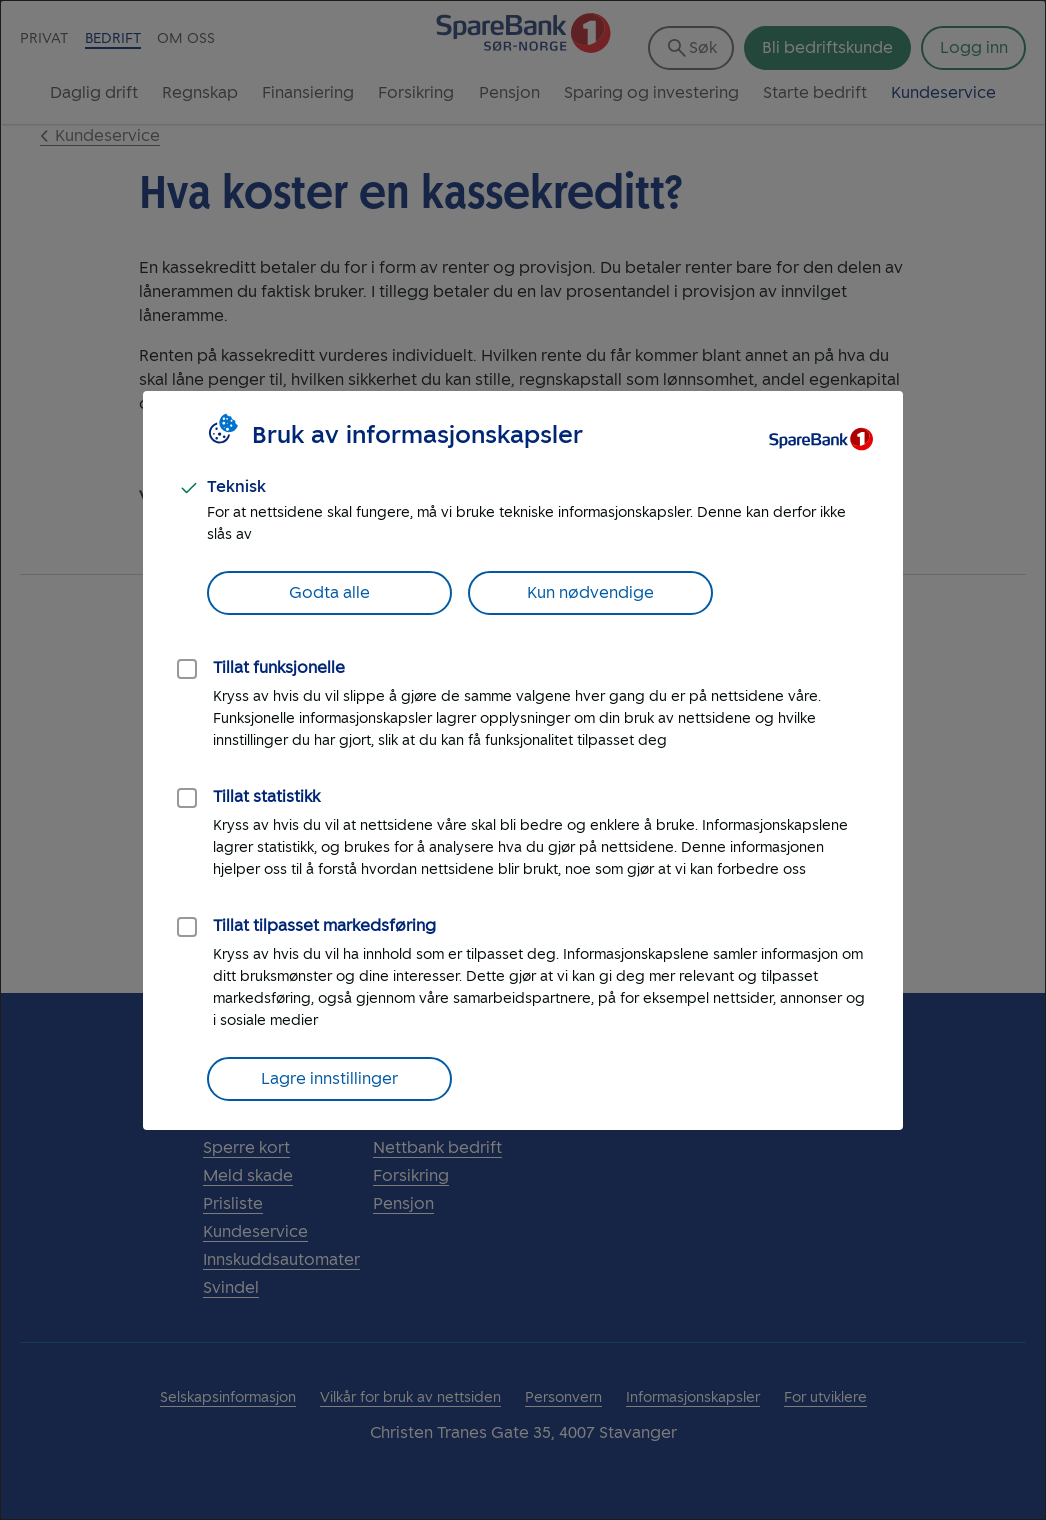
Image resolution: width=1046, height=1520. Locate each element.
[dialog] (523, 760)
